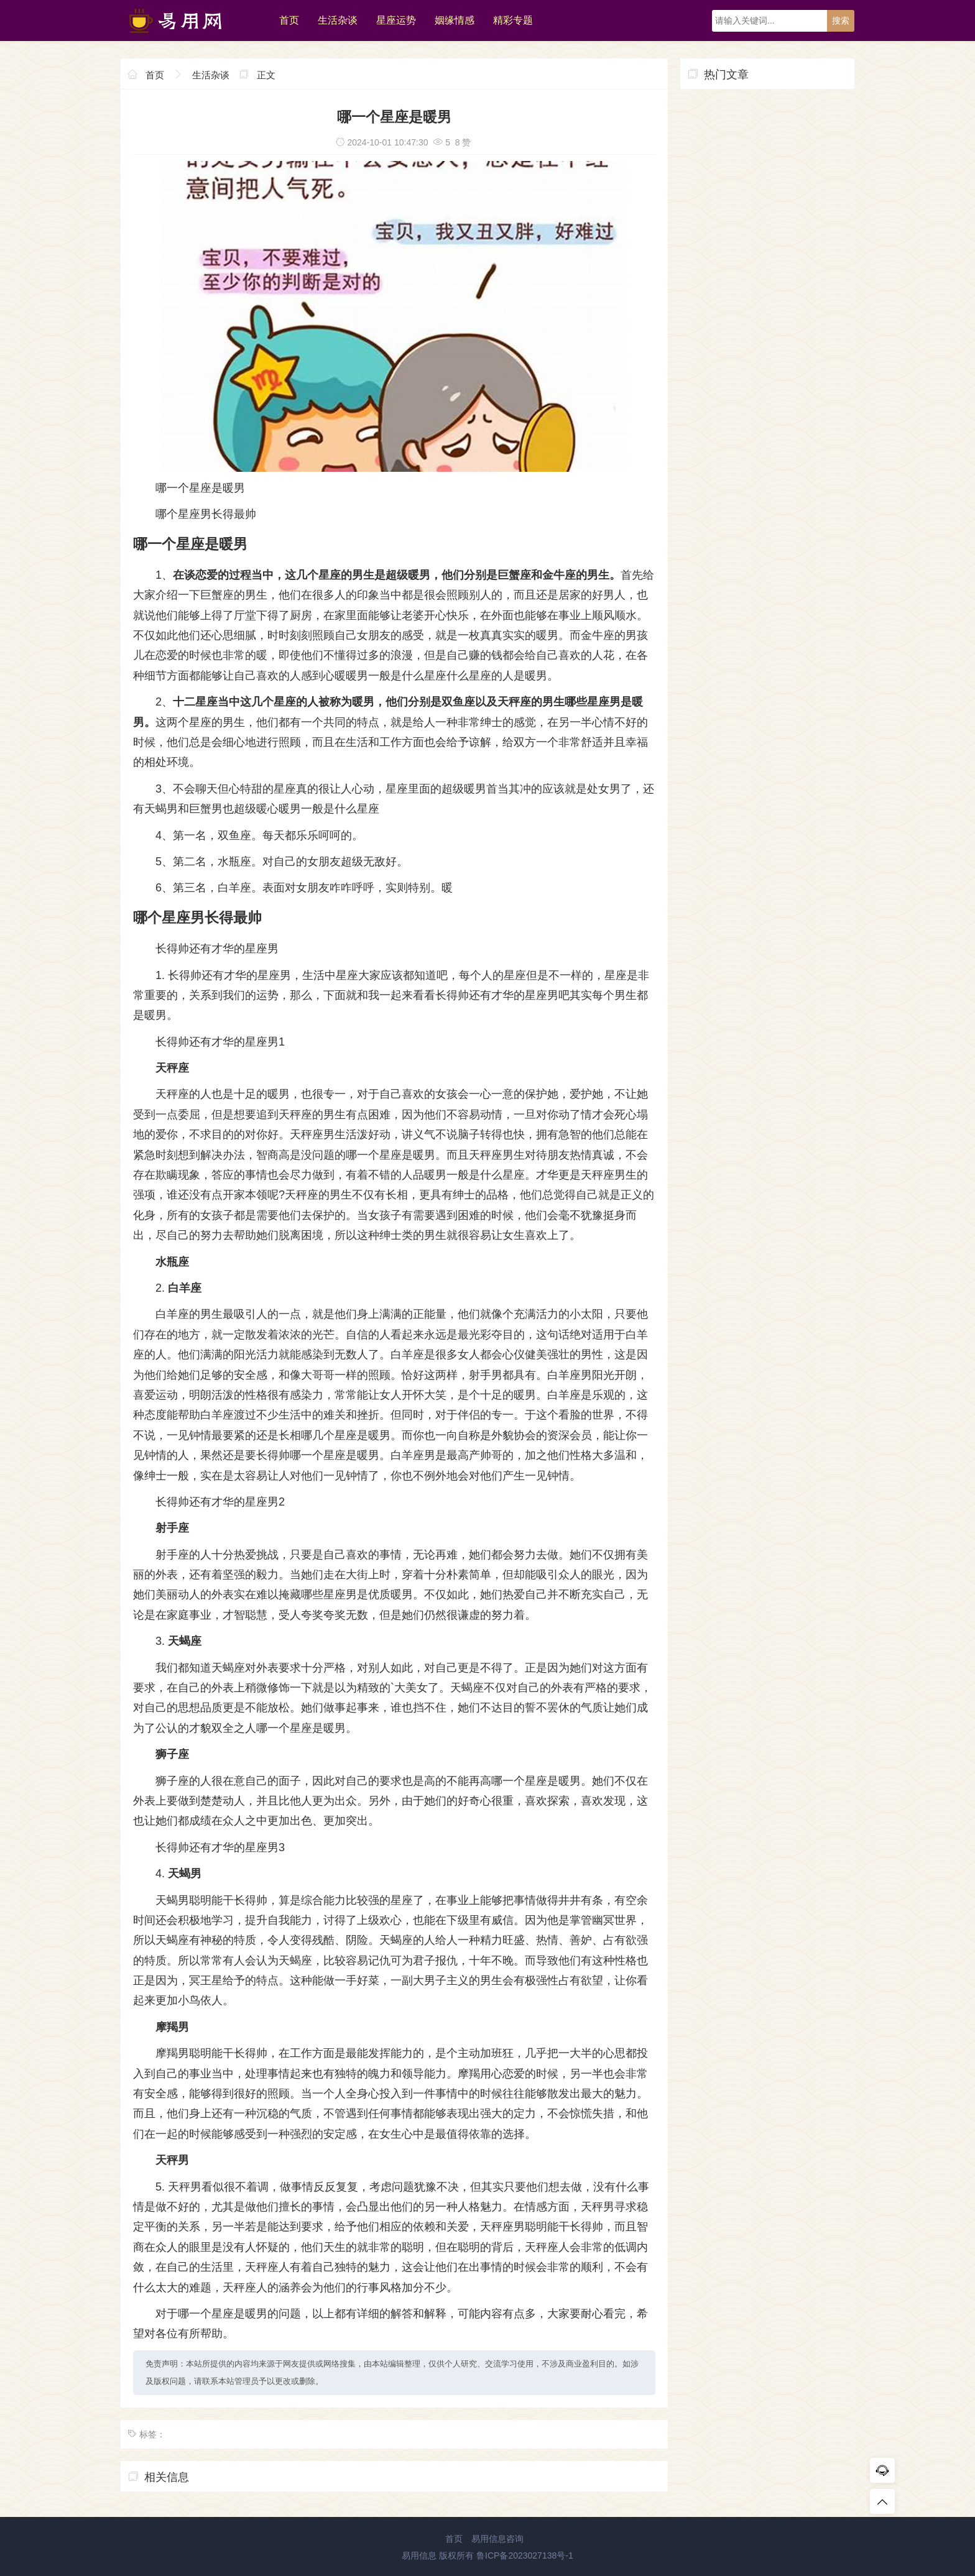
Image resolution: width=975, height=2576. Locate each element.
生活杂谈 (338, 20)
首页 (289, 20)
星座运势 (396, 20)
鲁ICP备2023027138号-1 (524, 2555)
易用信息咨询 (497, 2539)
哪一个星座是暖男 (200, 488)
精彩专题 (513, 20)
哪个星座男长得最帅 (205, 514)
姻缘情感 (454, 20)
